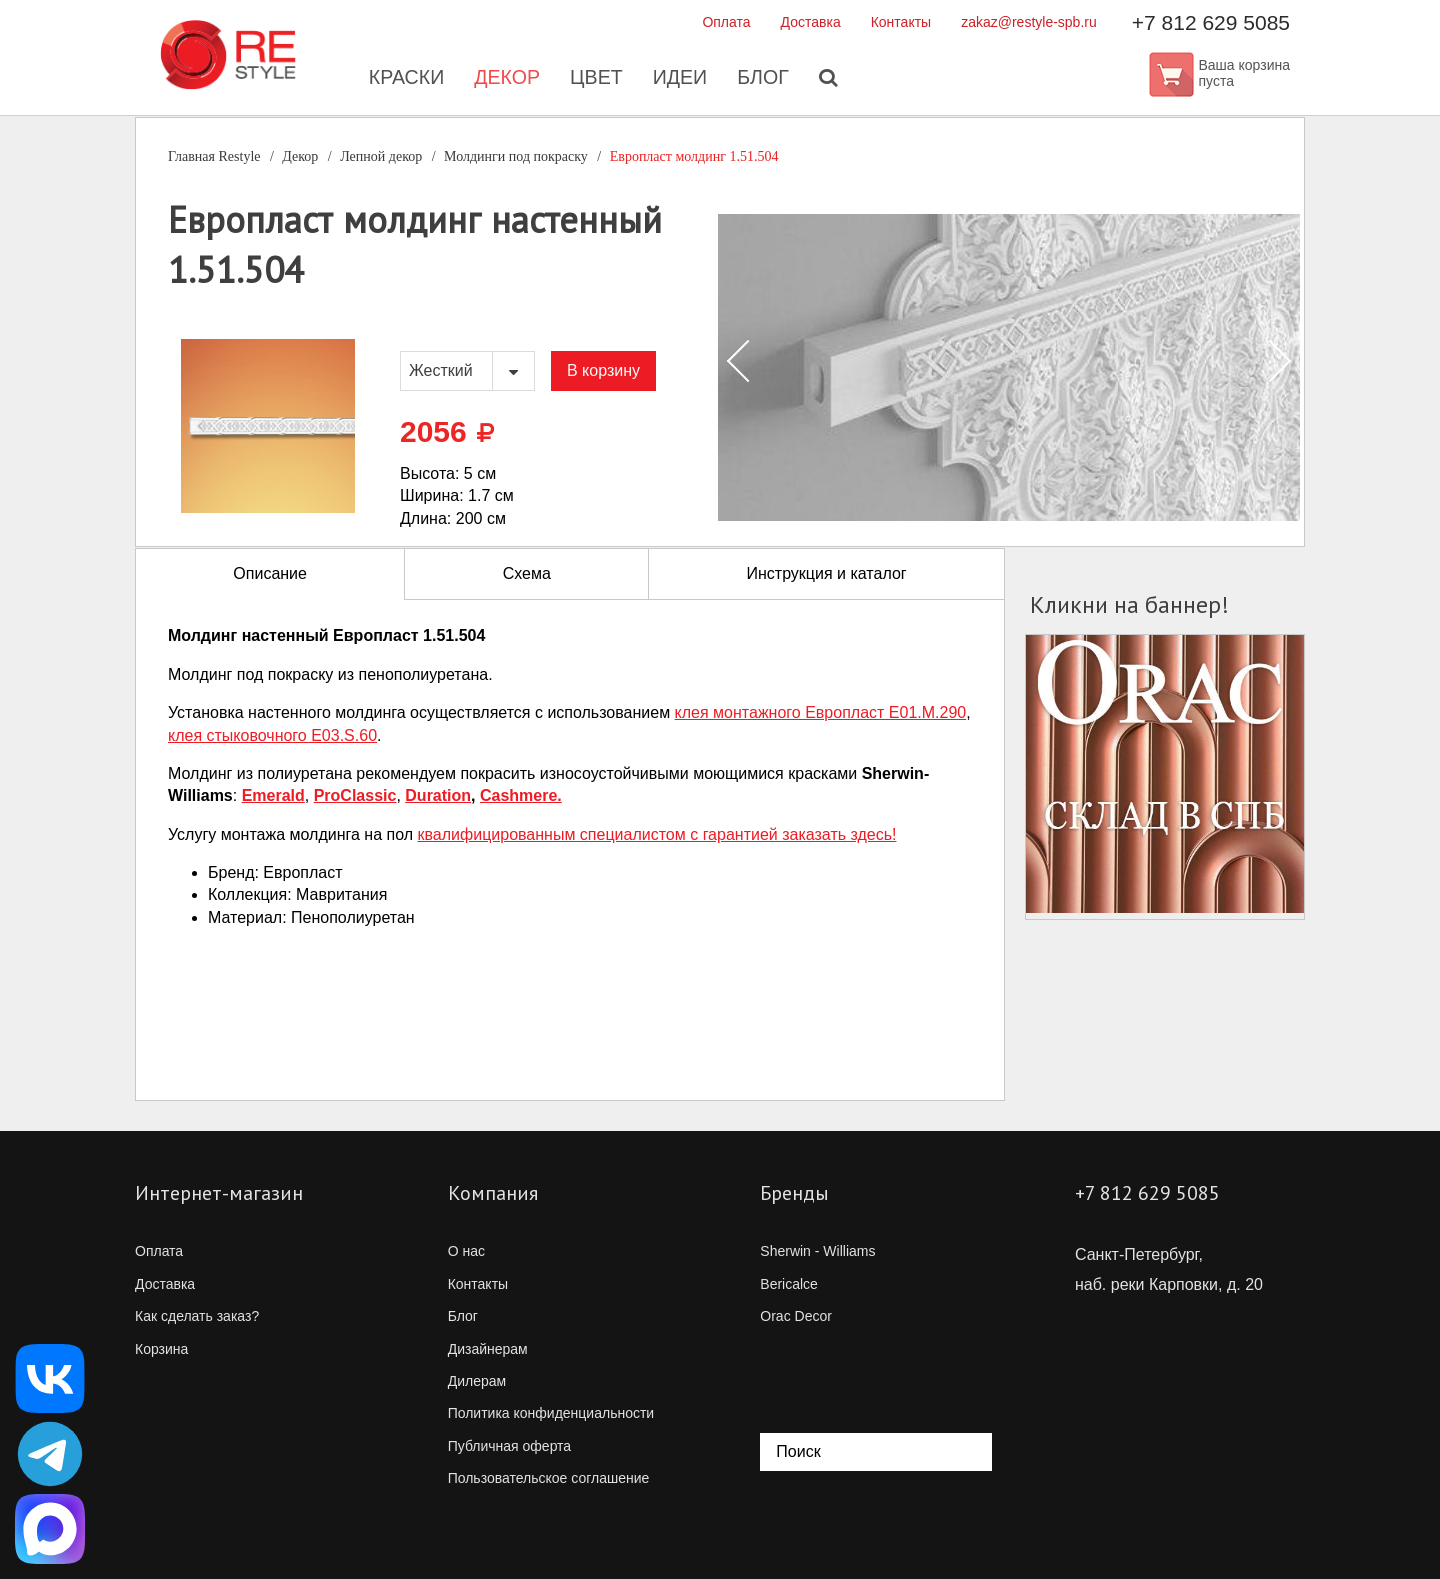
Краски (403, 80)
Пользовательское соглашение (549, 1478)
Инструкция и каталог (826, 573)
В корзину (603, 370)
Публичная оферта (510, 1446)
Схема (527, 573)
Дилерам (477, 1381)
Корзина (161, 1349)
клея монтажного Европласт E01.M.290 (821, 712)
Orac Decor (796, 1316)
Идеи (680, 80)
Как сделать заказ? (197, 1316)
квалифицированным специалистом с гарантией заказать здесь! (657, 834)
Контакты (901, 22)
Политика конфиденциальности (551, 1413)
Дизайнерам (488, 1349)
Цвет (596, 80)
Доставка (811, 22)
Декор (505, 80)
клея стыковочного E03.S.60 (272, 735)
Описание (270, 573)
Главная (214, 156)
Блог (764, 80)
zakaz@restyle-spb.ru (1029, 22)
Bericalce (789, 1284)
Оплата (726, 22)
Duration (438, 795)
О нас (466, 1251)
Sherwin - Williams (817, 1251)
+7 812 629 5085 (1211, 22)
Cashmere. (521, 795)
